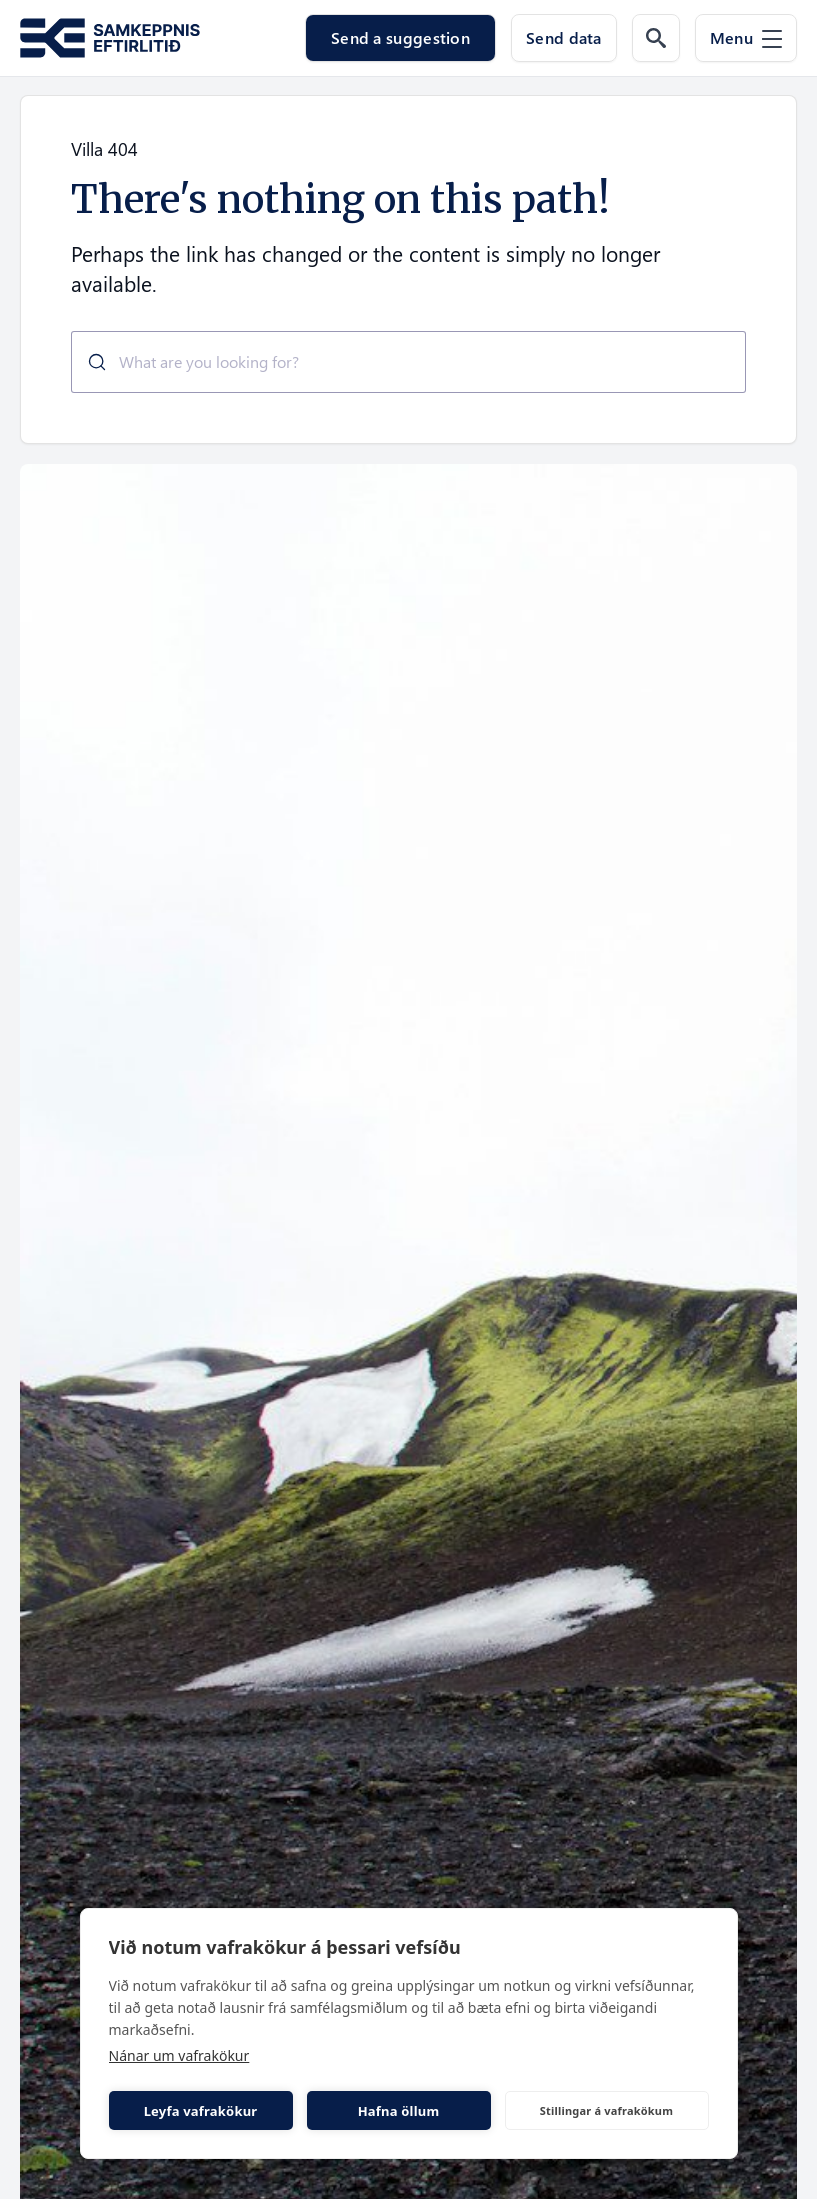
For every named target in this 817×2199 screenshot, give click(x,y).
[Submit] (89, 362)
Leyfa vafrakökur (201, 2111)
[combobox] (408, 362)
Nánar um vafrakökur (179, 2055)
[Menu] (746, 38)
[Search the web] (656, 38)
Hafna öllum (399, 2111)
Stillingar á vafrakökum (606, 2110)
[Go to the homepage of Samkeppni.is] (110, 38)
